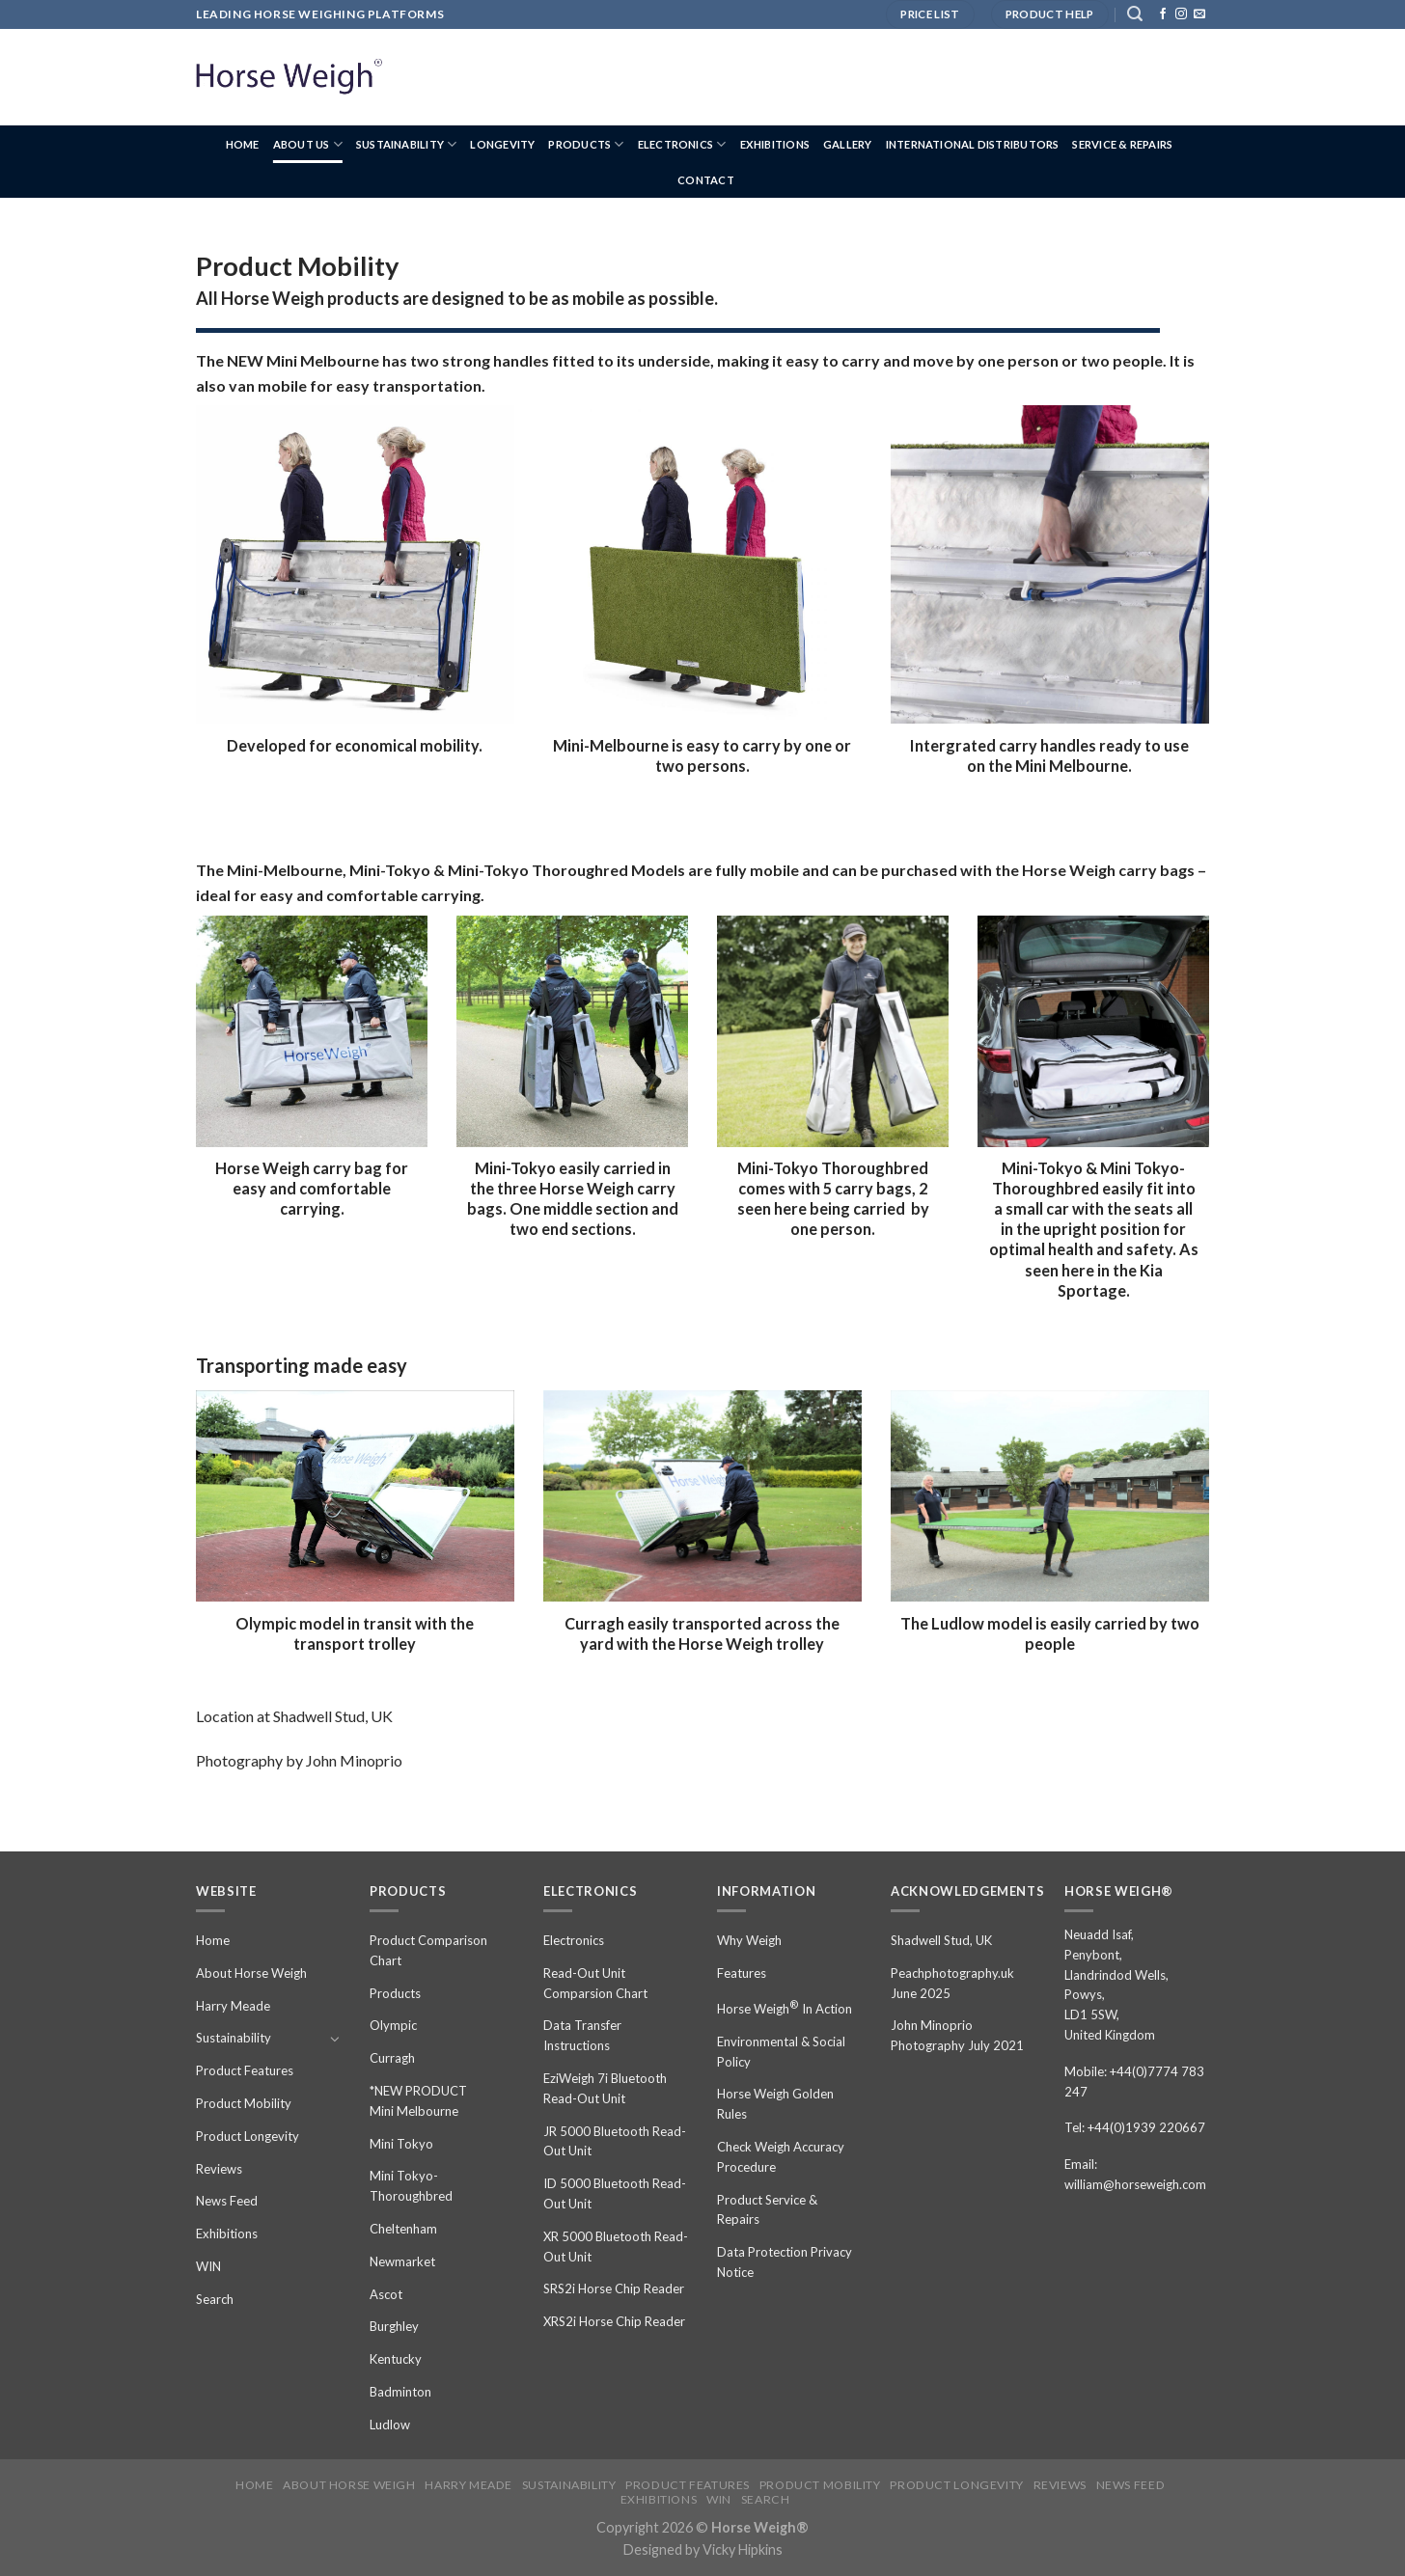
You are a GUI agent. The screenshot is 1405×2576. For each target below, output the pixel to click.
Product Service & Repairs (767, 2210)
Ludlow (390, 2424)
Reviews (219, 2169)
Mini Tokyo (401, 2143)
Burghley (394, 2326)
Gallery (847, 144)
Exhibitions (775, 144)
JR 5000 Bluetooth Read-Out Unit (614, 2141)
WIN (208, 2266)
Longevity (502, 144)
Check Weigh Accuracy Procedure (780, 2157)
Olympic (393, 2025)
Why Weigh (749, 1940)
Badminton (400, 2391)
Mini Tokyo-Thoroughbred (411, 2186)
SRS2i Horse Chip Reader (613, 2288)
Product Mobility (243, 2103)
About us (308, 144)
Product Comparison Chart (428, 1950)
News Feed (227, 2200)
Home (243, 144)
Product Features (244, 2070)
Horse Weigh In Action (784, 2007)
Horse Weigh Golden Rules (775, 2104)
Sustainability (406, 144)
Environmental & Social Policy (781, 2051)
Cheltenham (403, 2228)
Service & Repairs (1122, 144)
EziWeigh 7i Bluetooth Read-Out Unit (605, 2088)
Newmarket (402, 2261)
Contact (705, 180)
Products (585, 144)
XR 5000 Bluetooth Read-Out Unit (615, 2246)
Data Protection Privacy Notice (784, 2262)
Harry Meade (233, 2006)
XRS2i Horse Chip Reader (614, 2321)
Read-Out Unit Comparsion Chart (595, 1983)
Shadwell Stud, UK (941, 1940)
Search (215, 2299)
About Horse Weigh (251, 1973)
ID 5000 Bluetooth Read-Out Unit (614, 2193)
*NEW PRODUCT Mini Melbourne (418, 2101)
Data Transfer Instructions (582, 2035)
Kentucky (396, 2359)
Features (741, 1973)
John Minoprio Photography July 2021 (957, 2035)
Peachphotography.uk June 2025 (952, 1983)
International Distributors (973, 144)
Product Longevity (247, 2136)
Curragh (392, 2058)
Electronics (682, 144)
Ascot (386, 2294)
